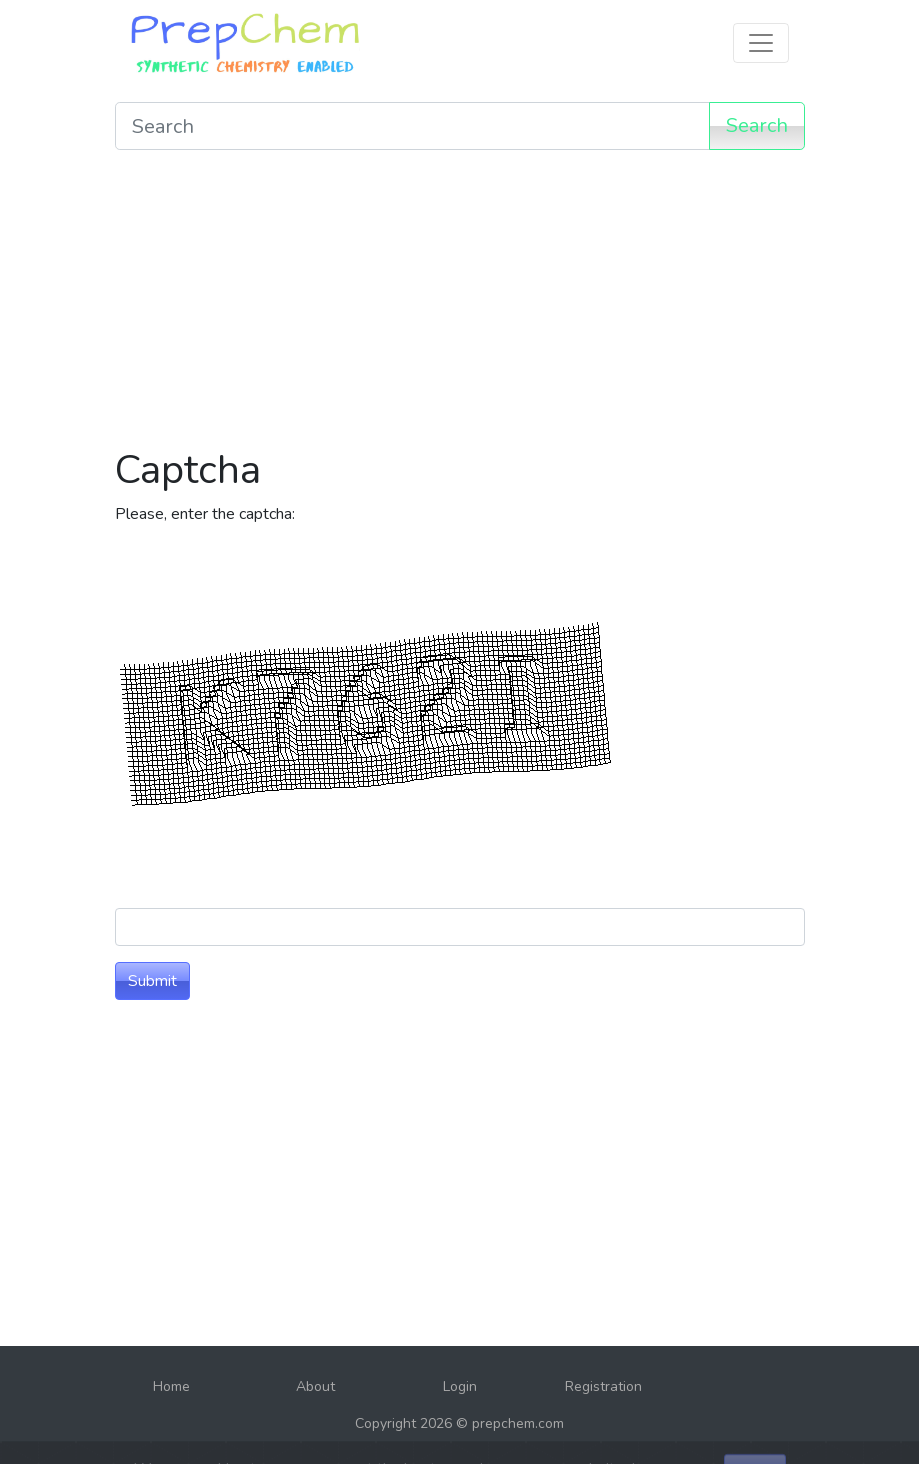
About (315, 1386)
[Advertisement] (460, 306)
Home (171, 1386)
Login (460, 1386)
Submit (152, 981)
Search (757, 125)
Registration (603, 1386)
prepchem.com (518, 1423)
